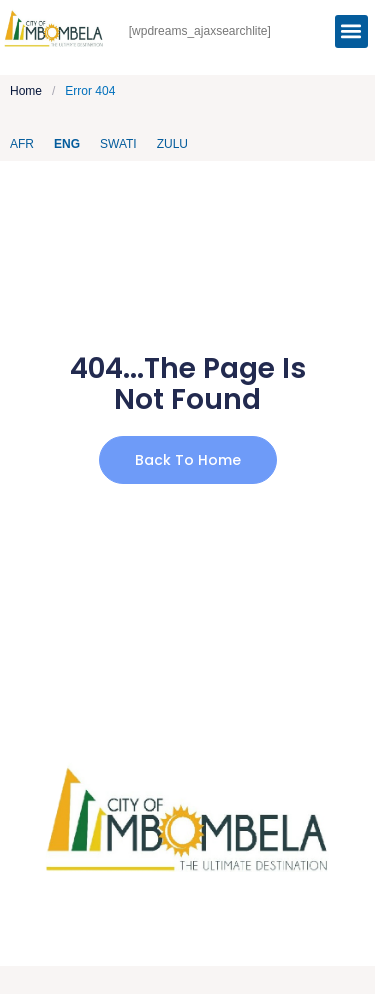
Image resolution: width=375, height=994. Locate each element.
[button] (351, 31)
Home (26, 91)
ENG (67, 144)
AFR (22, 144)
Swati (118, 144)
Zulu (172, 144)
